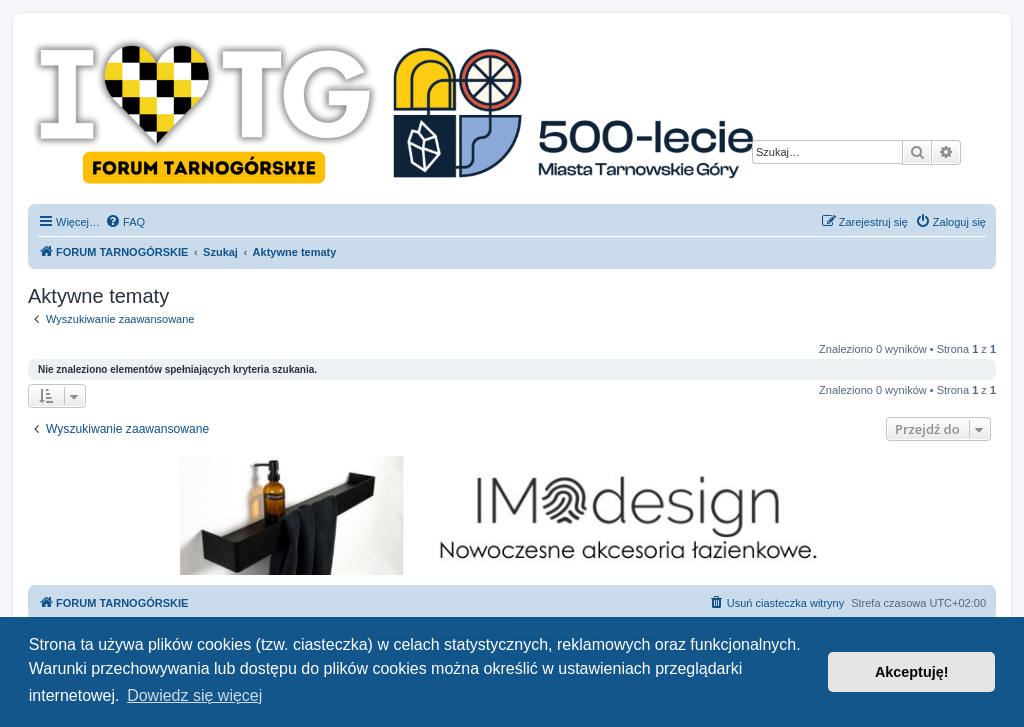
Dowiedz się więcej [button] (194, 695)
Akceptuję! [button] (912, 672)
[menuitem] (125, 222)
